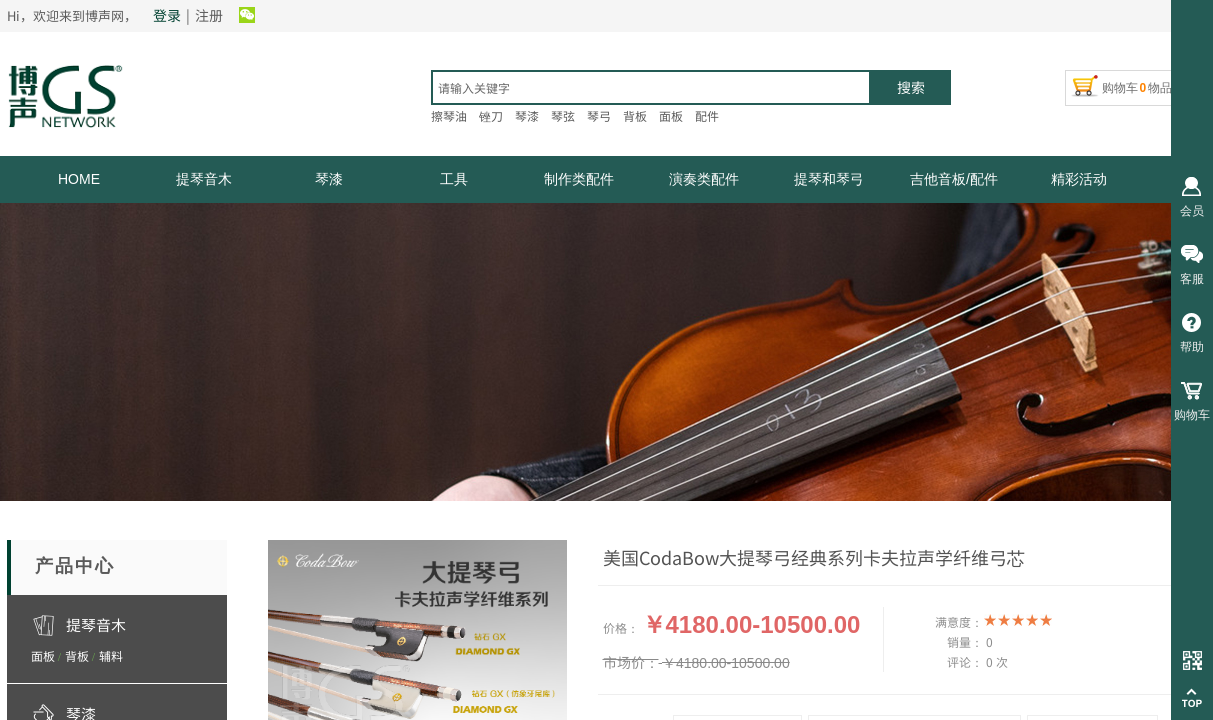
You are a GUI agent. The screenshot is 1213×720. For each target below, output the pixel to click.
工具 (454, 179)
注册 (209, 15)
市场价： (631, 662)
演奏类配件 (704, 179)
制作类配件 (579, 179)
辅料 (111, 655)
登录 (167, 15)
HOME (79, 179)
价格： (621, 627)
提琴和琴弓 (829, 179)
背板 (77, 655)
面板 (43, 655)
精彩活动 (1079, 179)
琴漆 (329, 179)
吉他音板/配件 (954, 179)
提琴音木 (204, 179)
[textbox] (651, 87)
